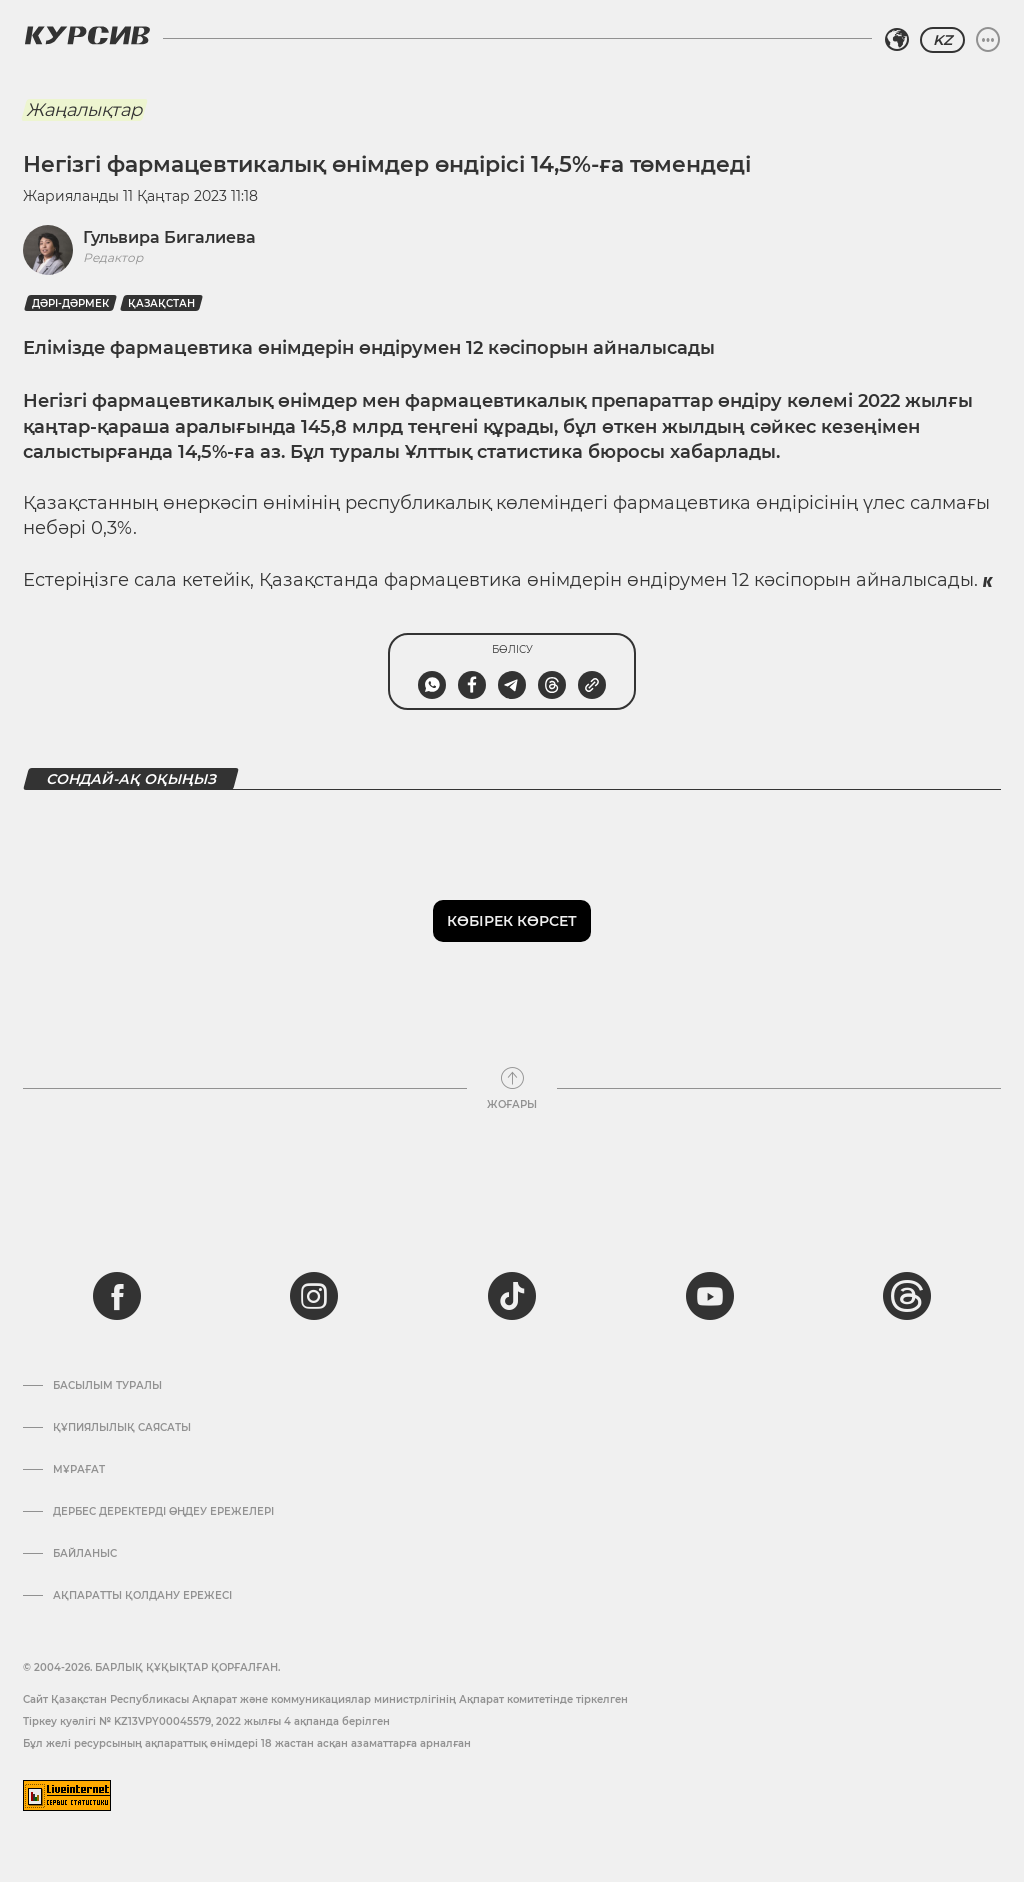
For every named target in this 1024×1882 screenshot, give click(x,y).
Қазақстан (161, 303)
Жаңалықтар (84, 110)
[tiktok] (512, 1296)
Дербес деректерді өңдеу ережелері (163, 1512)
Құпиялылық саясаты (122, 1428)
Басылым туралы (107, 1386)
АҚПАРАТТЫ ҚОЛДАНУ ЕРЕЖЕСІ (142, 1596)
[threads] (907, 1296)
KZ (942, 40)
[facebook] (117, 1296)
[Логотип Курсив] (87, 35)
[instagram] (314, 1296)
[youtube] (710, 1296)
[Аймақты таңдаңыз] (897, 40)
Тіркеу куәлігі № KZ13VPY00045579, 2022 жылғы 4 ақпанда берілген (206, 1721)
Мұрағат (79, 1470)
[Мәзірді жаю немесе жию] (988, 40)
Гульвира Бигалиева (169, 237)
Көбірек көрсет (512, 921)
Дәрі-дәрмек (70, 303)
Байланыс (85, 1554)
